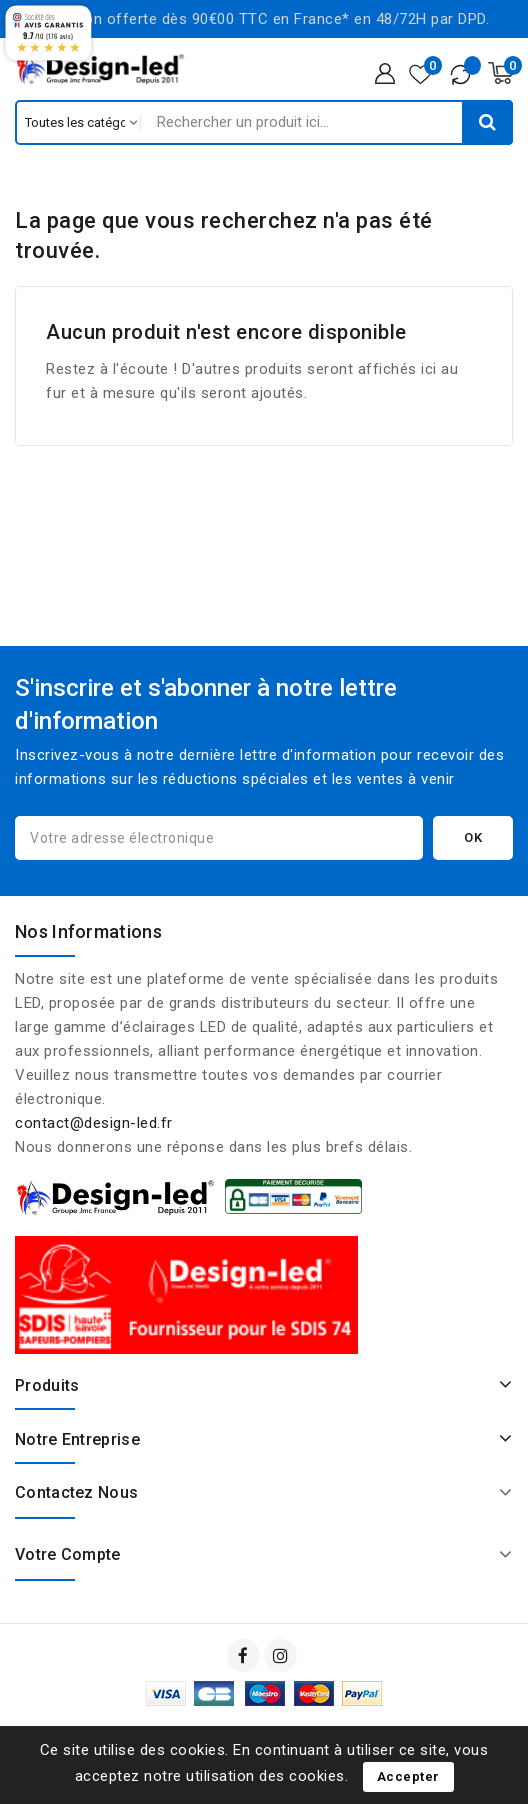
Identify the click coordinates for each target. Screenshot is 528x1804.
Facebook (245, 1655)
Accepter (408, 1776)
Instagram (283, 1655)
